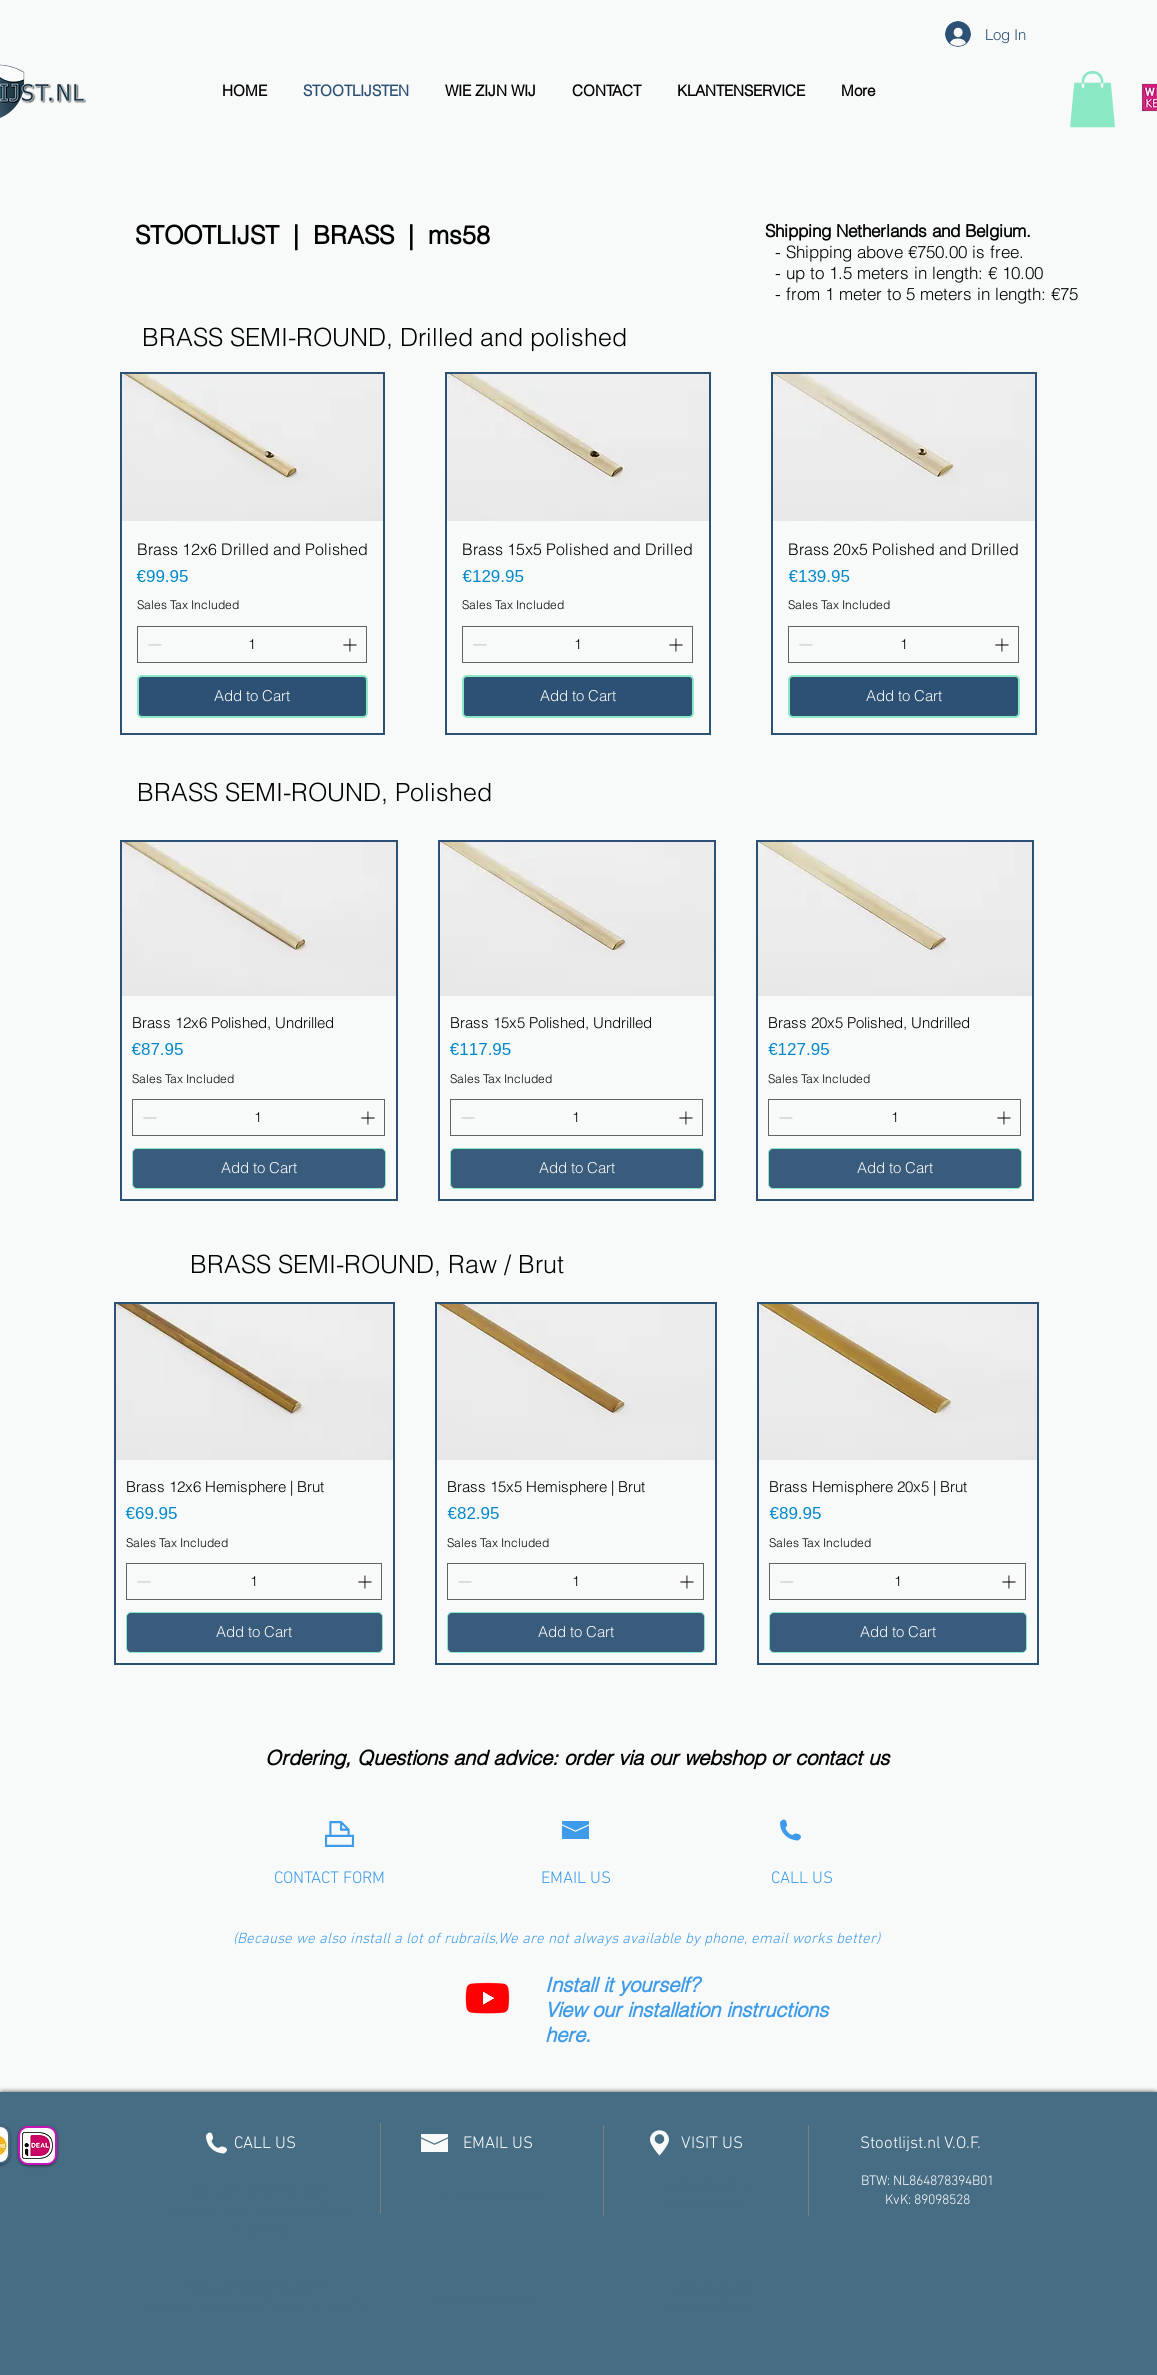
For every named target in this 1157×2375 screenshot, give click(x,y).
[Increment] (351, 644)
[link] (1092, 99)
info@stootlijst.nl (491, 2195)
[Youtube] (487, 1997)
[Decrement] (152, 644)
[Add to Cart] (253, 696)
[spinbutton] (252, 644)
